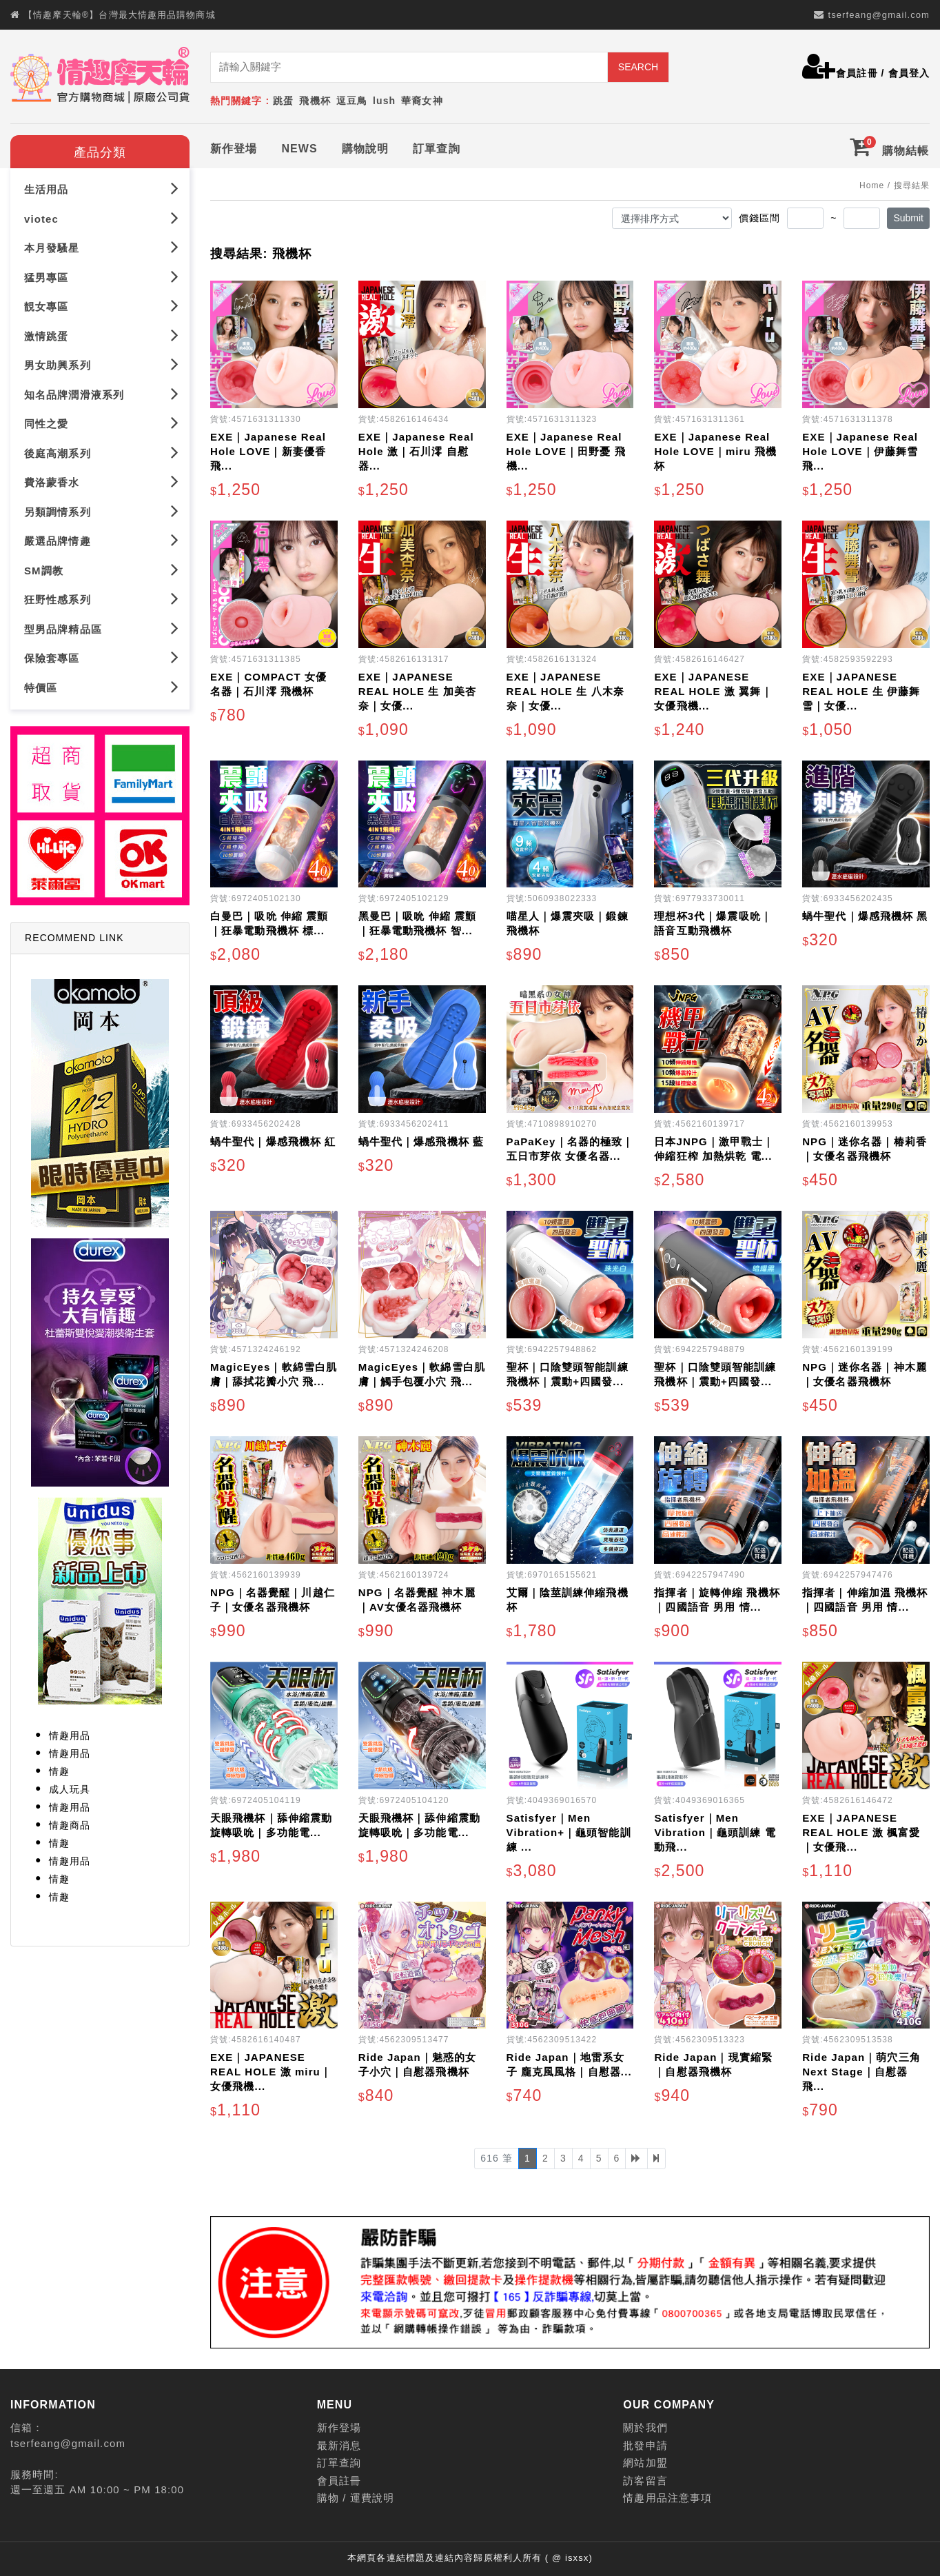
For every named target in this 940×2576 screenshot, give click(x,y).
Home (871, 185)
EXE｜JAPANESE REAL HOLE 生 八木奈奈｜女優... (565, 691)
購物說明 (365, 148)
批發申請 (645, 2445)
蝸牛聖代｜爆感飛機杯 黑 (865, 916)
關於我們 (645, 2427)
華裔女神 (421, 100)
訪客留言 (645, 2480)
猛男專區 (101, 276)
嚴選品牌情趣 (101, 540)
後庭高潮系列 (101, 452)
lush (384, 100)
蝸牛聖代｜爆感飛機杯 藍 (421, 1141)
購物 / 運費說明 (355, 2498)
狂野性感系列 (101, 598)
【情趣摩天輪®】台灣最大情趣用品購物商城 (119, 15)
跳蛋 (283, 100)
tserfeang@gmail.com (879, 15)
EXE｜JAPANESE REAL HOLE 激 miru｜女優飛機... (270, 2071)
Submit (908, 217)
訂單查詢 (436, 148)
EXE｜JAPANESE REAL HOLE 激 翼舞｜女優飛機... (713, 691)
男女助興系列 (101, 364)
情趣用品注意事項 (667, 2498)
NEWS (299, 148)
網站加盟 (645, 2462)
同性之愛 (101, 423)
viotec (101, 218)
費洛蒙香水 (101, 481)
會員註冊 (856, 73)
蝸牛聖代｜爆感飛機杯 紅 (273, 1141)
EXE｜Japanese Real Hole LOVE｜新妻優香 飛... (268, 451)
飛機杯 (314, 100)
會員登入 (909, 73)
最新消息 (339, 2445)
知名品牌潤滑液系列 (101, 394)
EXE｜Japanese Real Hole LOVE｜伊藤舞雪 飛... (860, 451)
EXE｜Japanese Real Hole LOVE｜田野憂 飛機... (566, 451)
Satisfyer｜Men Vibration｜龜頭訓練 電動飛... (715, 1832)
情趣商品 (69, 1825)
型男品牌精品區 (101, 628)
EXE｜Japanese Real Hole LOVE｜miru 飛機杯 (715, 451)
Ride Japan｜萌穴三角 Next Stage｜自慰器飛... (861, 2071)
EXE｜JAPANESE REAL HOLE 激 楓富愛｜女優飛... (861, 1832)
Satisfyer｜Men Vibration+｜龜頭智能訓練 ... (569, 1832)
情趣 (59, 1771)
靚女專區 (101, 305)
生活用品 (101, 188)
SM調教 (101, 570)
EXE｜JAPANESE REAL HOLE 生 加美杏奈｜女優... (417, 691)
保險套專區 (101, 657)
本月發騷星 (101, 247)
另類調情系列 (101, 511)
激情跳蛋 (101, 335)
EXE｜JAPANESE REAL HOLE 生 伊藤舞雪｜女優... (861, 691)
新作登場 (233, 148)
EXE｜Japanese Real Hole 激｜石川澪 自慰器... (416, 451)
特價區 (101, 687)
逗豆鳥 (351, 100)
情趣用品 (69, 1735)
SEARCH (638, 66)
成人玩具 (69, 1789)
